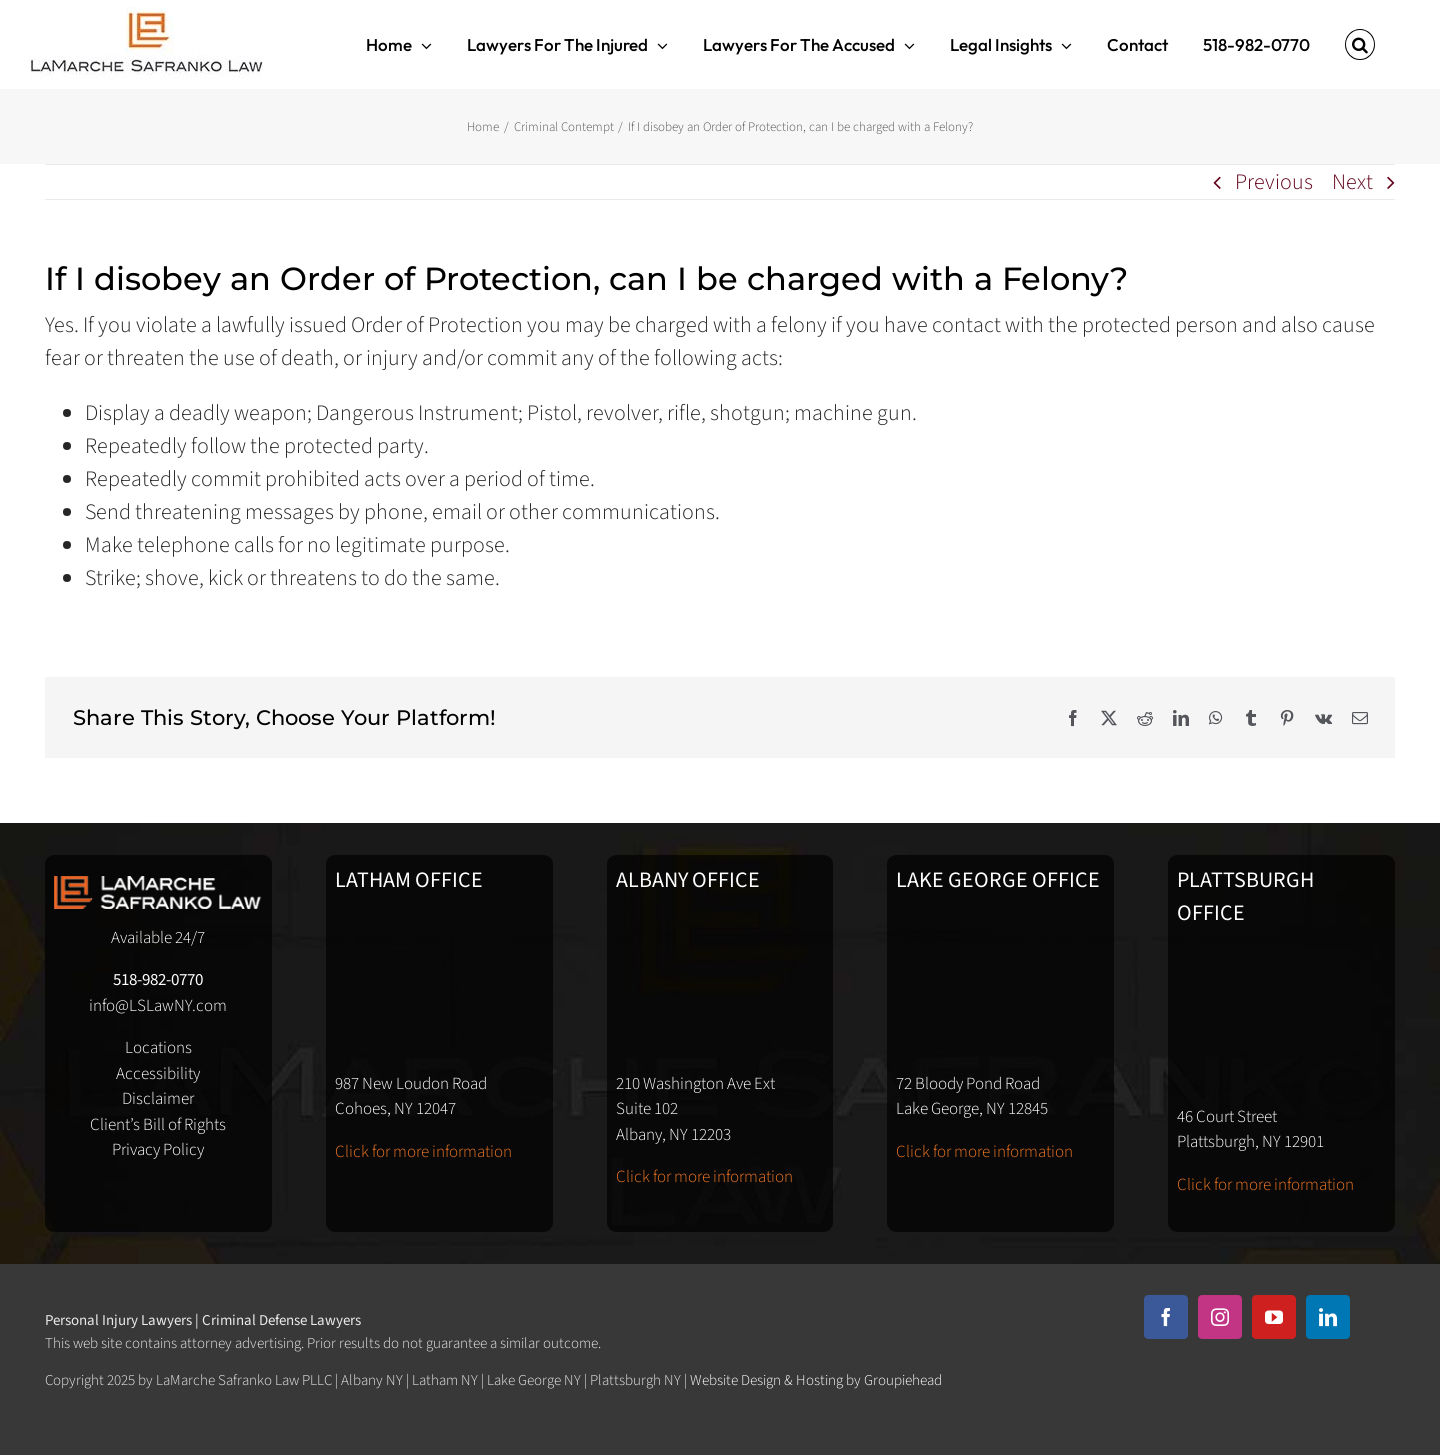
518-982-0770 (158, 980)
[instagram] (1220, 1317)
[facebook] (1166, 1317)
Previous (1274, 182)
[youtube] (1274, 1317)
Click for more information (423, 1152)
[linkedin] (1328, 1317)
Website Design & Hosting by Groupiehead (816, 1380)
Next (1352, 182)
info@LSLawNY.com (158, 1006)
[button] (1360, 44)
